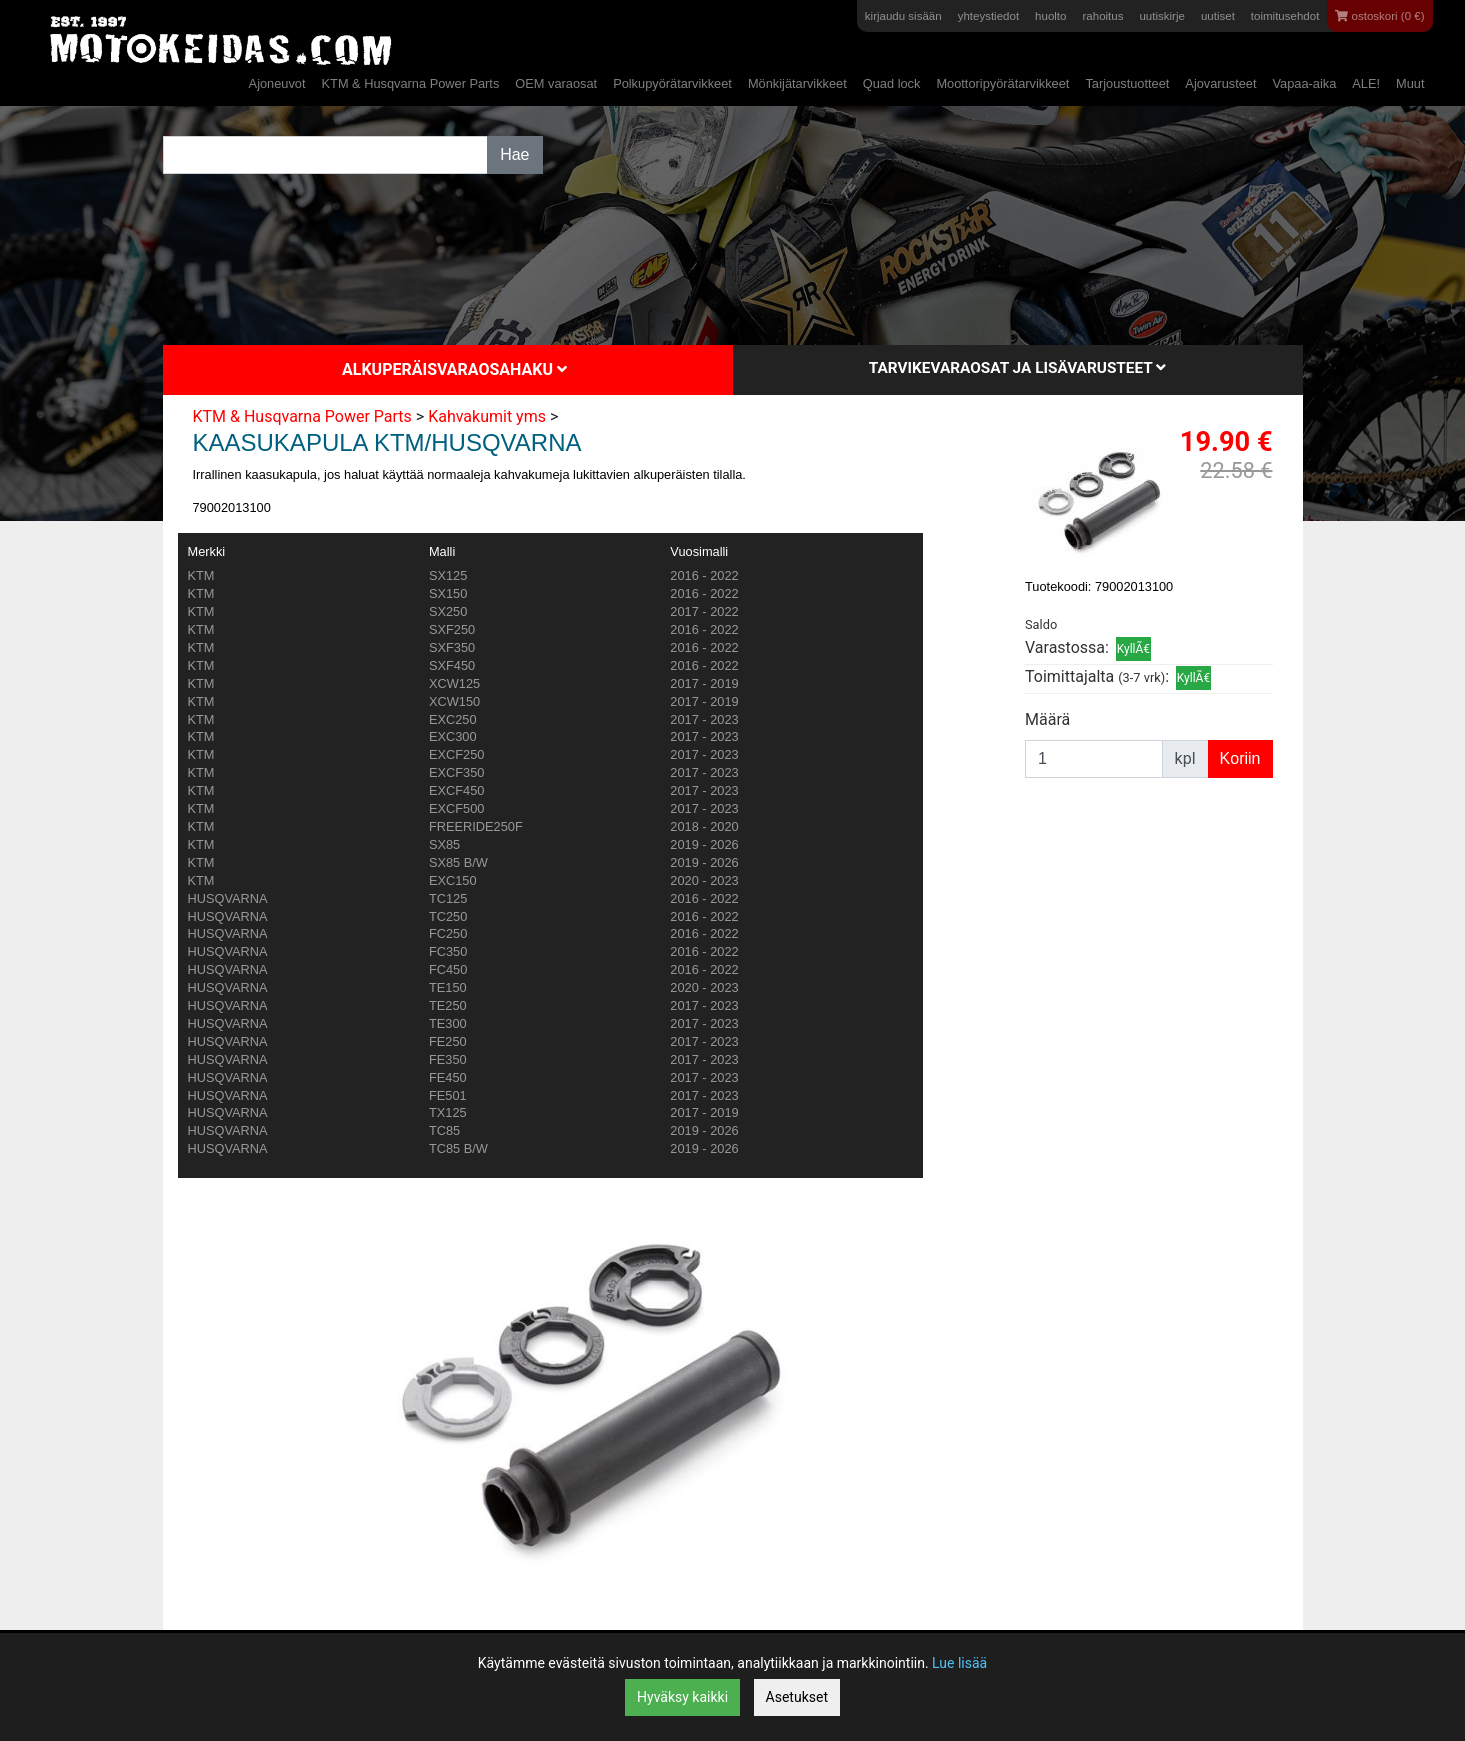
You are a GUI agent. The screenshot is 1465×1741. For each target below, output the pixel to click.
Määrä (1047, 719)
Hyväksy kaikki (682, 1697)
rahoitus (1102, 16)
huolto (1050, 16)
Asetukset (797, 1697)
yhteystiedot (988, 16)
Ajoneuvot (277, 83)
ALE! (1366, 83)
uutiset (1218, 16)
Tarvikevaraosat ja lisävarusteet (1017, 368)
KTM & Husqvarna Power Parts (411, 83)
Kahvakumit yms (487, 416)
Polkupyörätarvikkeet (672, 83)
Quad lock (892, 83)
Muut (1410, 83)
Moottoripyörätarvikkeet (1002, 83)
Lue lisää (959, 1663)
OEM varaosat (556, 83)
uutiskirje (1161, 16)
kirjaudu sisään (903, 16)
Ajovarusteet (1220, 83)
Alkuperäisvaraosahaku (454, 369)
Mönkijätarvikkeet (797, 83)
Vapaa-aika (1305, 83)
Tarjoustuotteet (1127, 83)
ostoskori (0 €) (1379, 16)
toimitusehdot (1285, 16)
